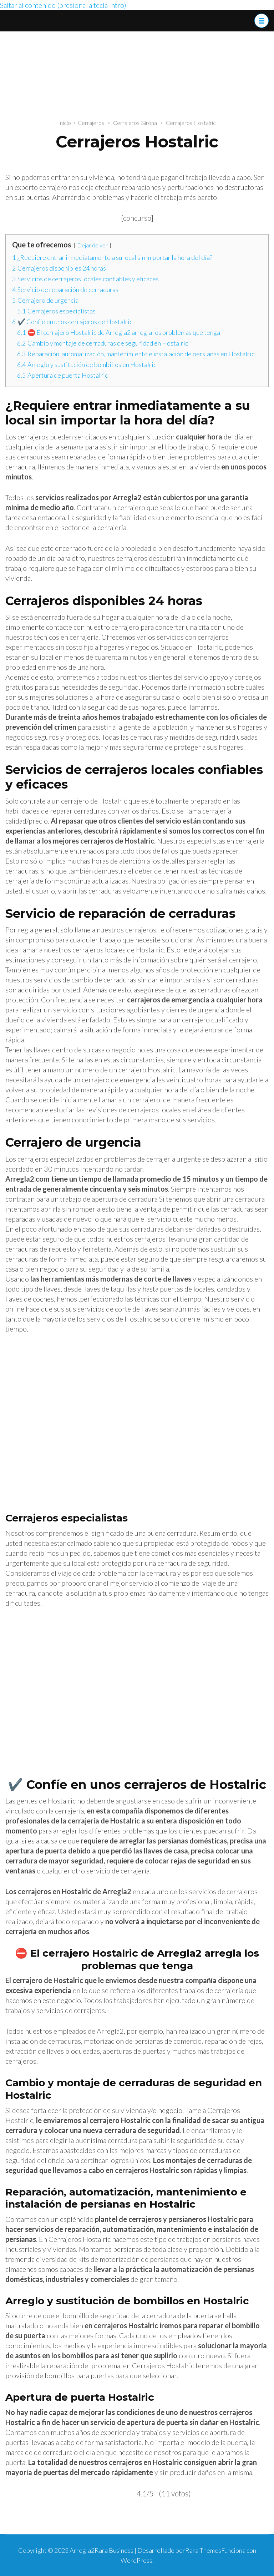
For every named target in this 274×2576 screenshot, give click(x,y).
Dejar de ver (92, 245)
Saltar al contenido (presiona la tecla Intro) (63, 5)
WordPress (136, 2560)
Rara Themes (203, 2550)
